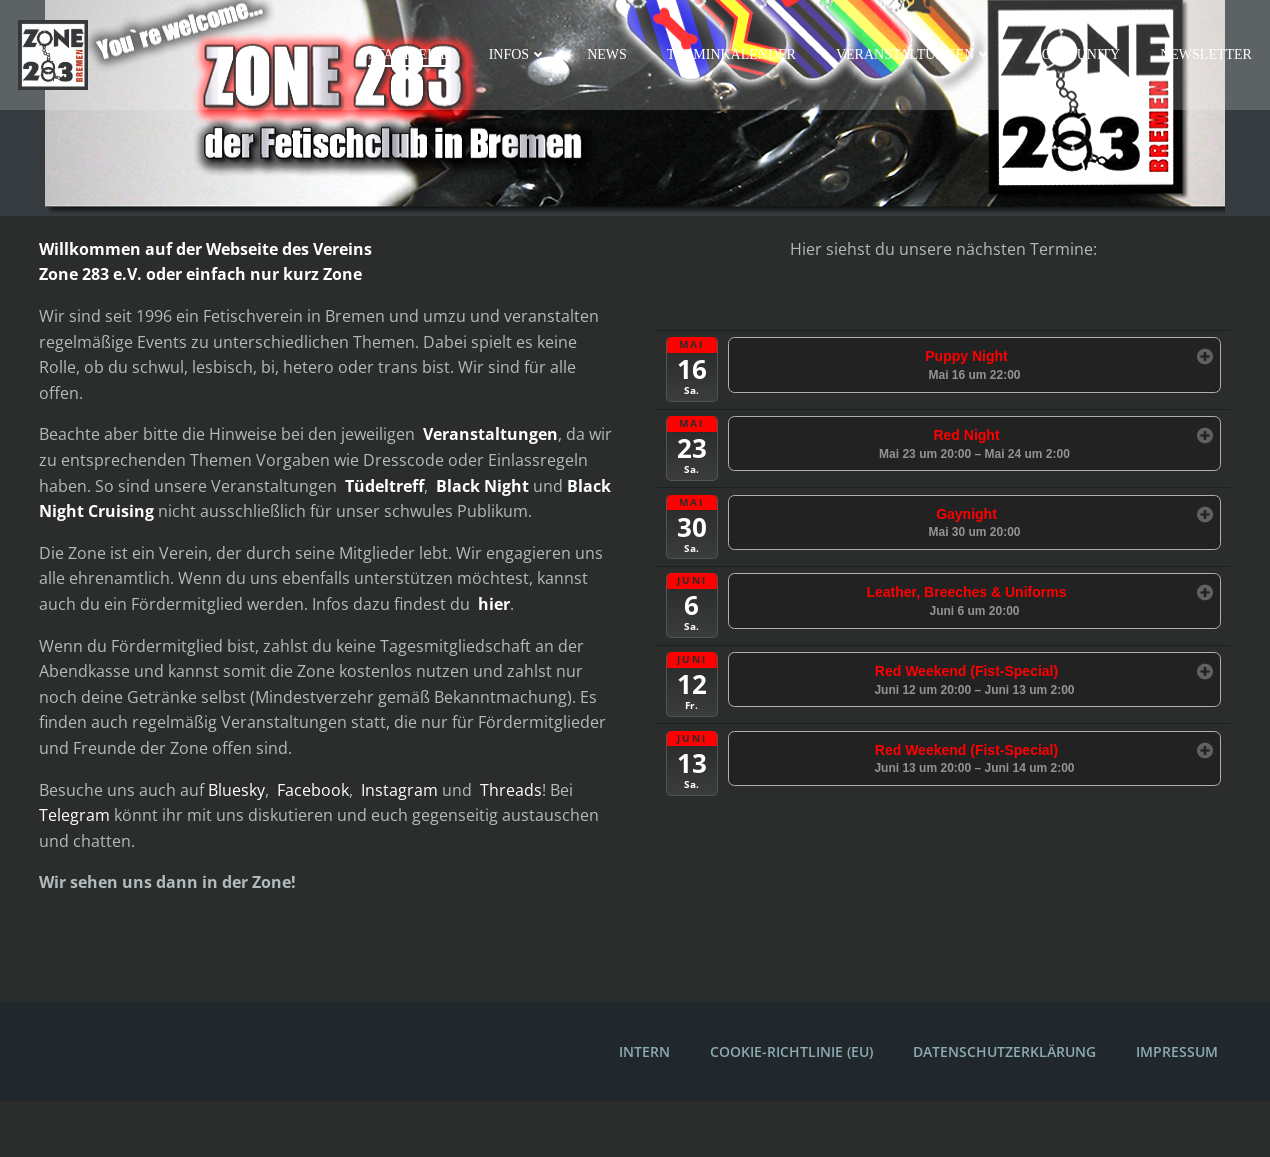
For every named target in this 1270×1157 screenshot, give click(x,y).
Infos (521, 55)
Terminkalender (734, 55)
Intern (641, 1107)
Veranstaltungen (917, 55)
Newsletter (1209, 55)
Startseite (411, 55)
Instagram (402, 841)
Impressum (1174, 1107)
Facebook (316, 841)
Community (1079, 55)
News (610, 55)
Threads (514, 841)
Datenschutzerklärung (1001, 1107)
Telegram (77, 867)
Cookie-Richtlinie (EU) (788, 1107)
